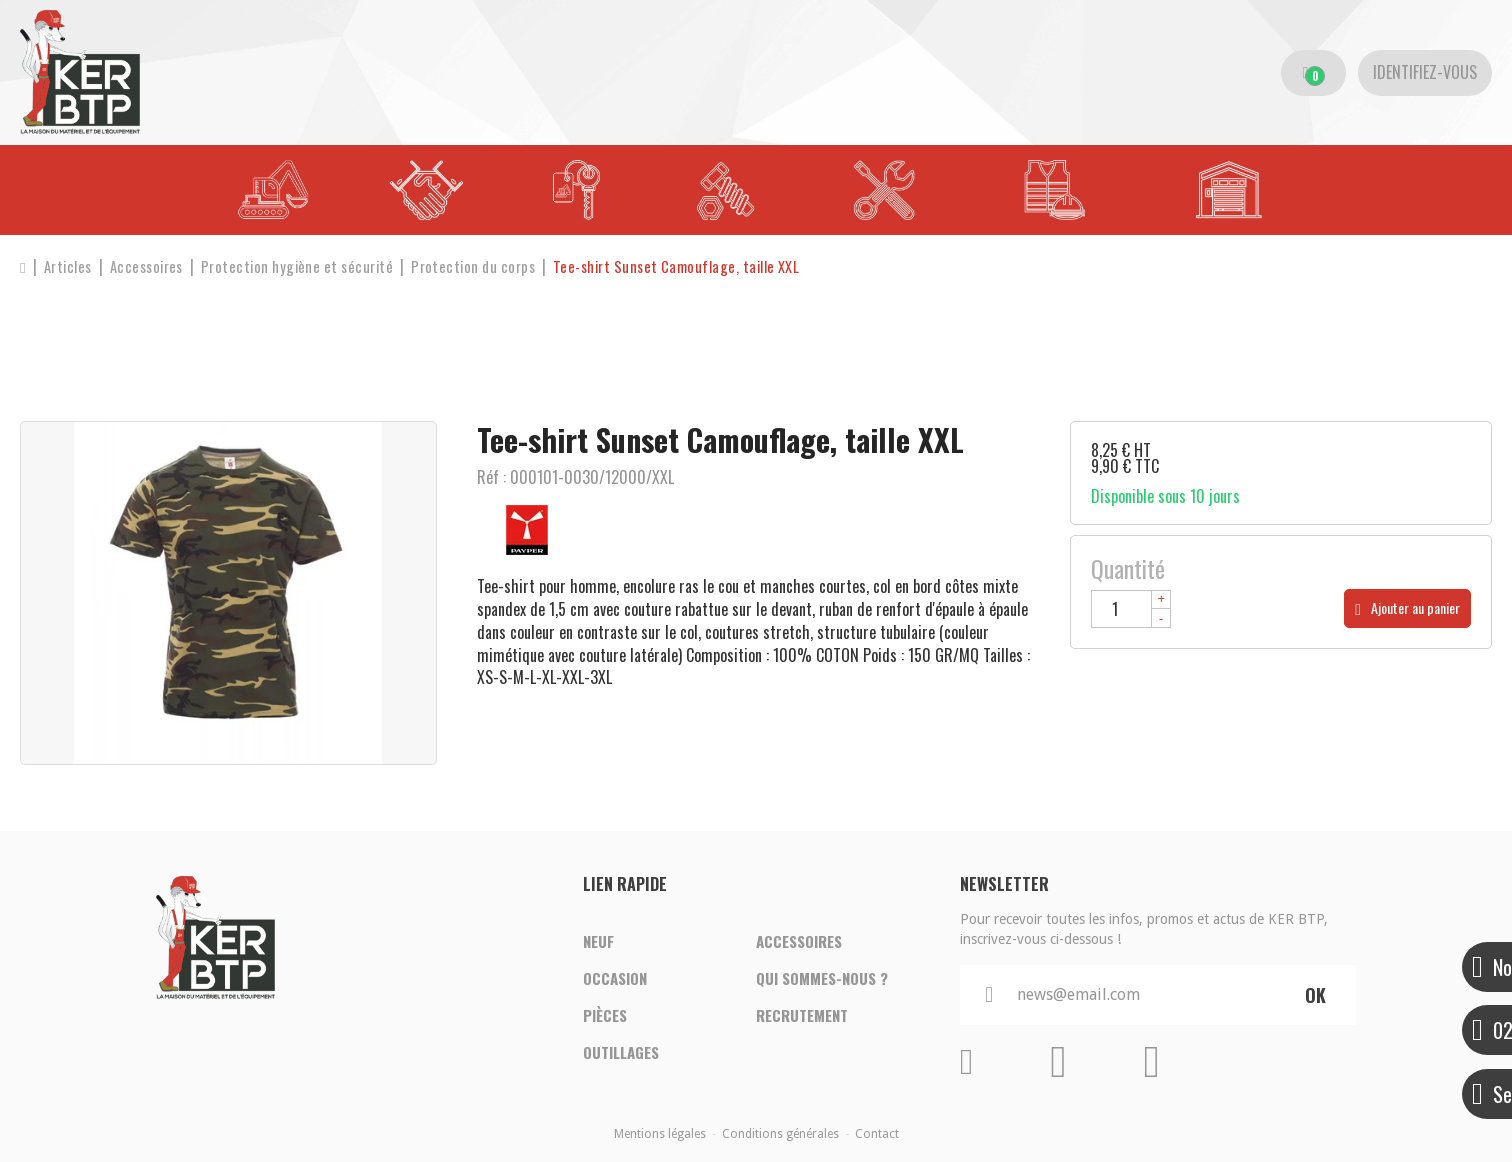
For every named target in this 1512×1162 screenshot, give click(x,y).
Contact (877, 1134)
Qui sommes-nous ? (822, 978)
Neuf (598, 940)
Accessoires (799, 940)
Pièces (605, 1016)
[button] (686, 266)
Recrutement (802, 1016)
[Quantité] (1131, 609)
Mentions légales (660, 1134)
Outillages (621, 1054)
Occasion (615, 978)
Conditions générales (780, 1134)
